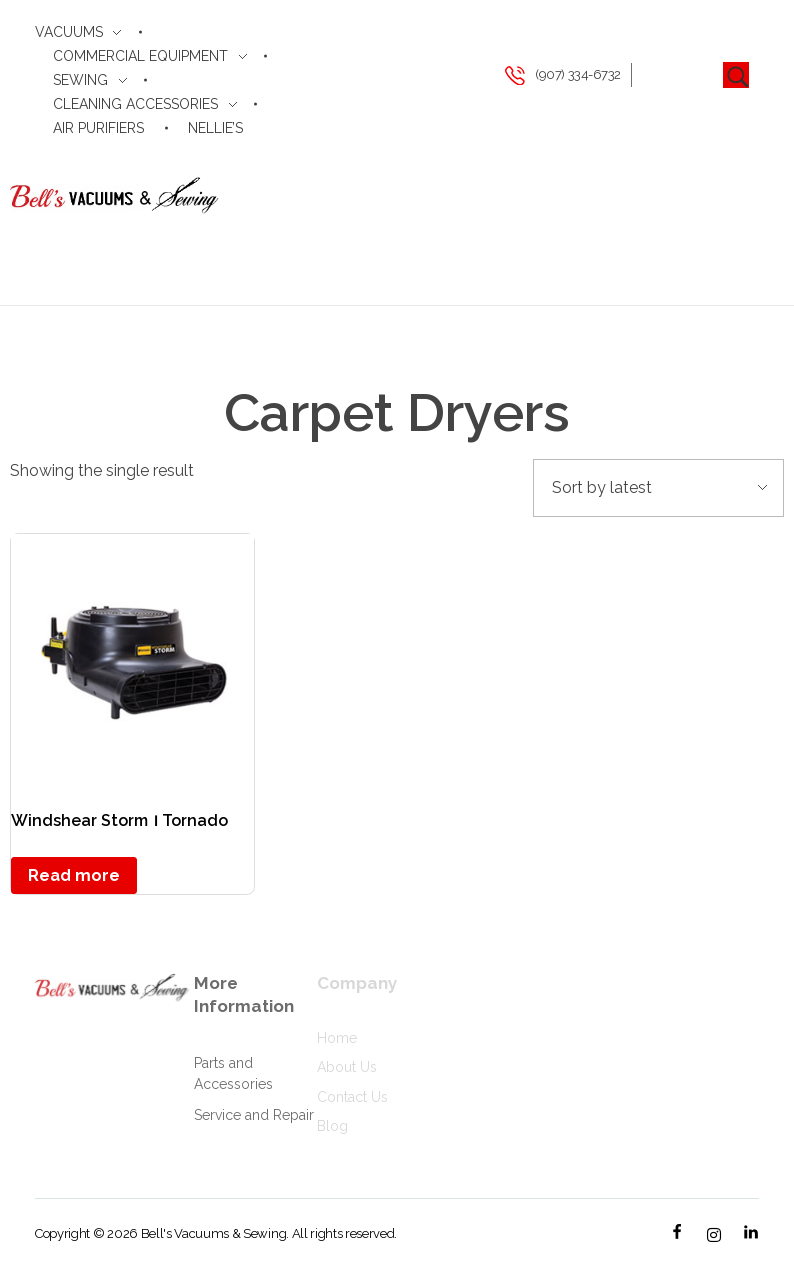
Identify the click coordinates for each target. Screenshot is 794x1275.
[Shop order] (658, 488)
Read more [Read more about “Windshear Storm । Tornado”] (74, 875)
